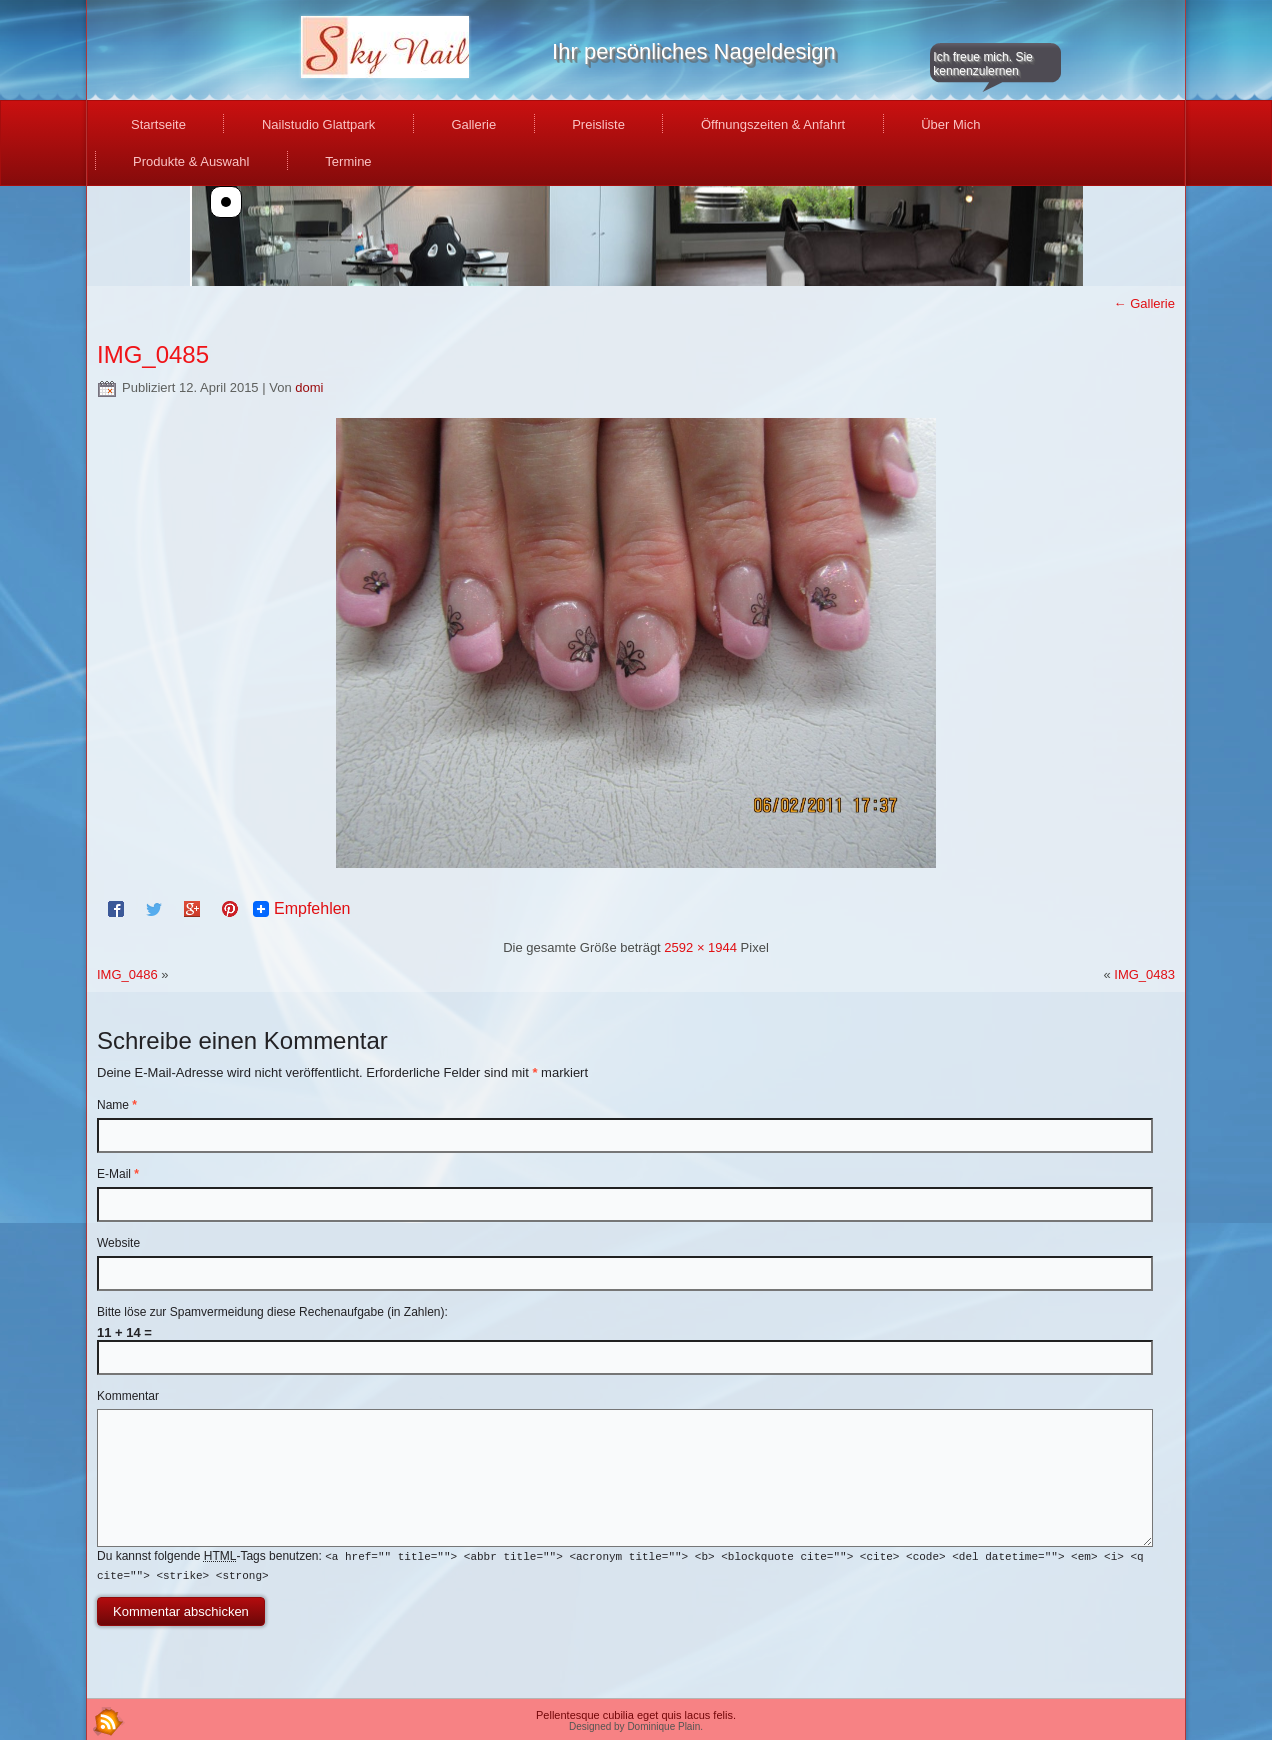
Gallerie (473, 124)
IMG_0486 (127, 974)
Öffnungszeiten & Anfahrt (773, 124)
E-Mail (118, 1174)
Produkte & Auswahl (191, 161)
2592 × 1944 (700, 947)
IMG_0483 (1144, 974)
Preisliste (598, 124)
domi (309, 387)
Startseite (158, 124)
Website (118, 1243)
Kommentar (128, 1396)
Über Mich (950, 124)
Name (117, 1105)
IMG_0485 (153, 354)
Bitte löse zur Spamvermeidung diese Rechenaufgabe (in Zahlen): (272, 1312)
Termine (348, 161)
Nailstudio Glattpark (318, 124)
